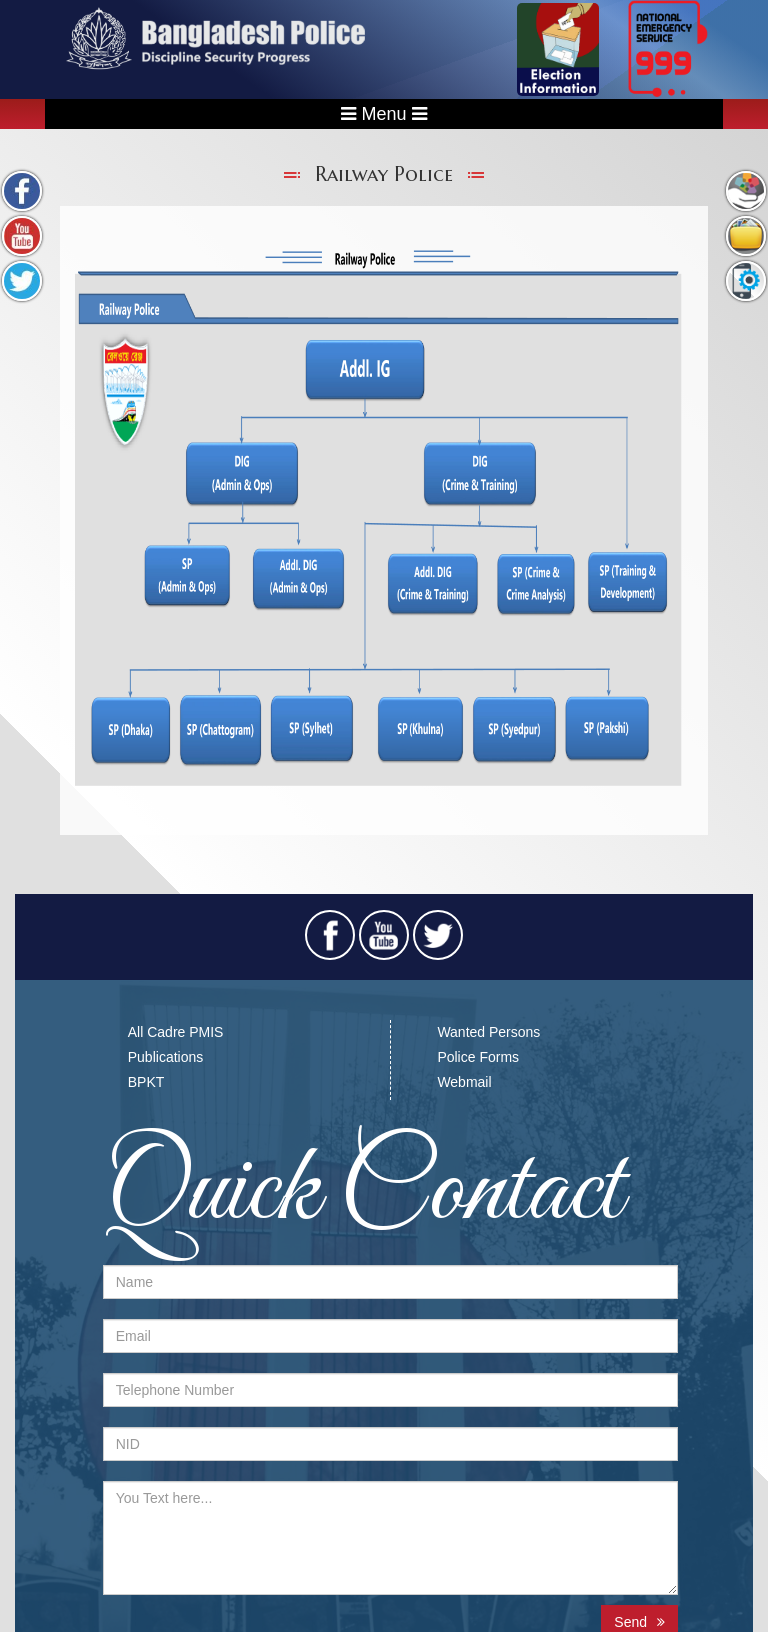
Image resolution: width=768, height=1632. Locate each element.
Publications (166, 1057)
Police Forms (478, 1057)
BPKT (146, 1082)
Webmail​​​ (464, 1082)
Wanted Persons (488, 1032)
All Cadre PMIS (176, 1032)
